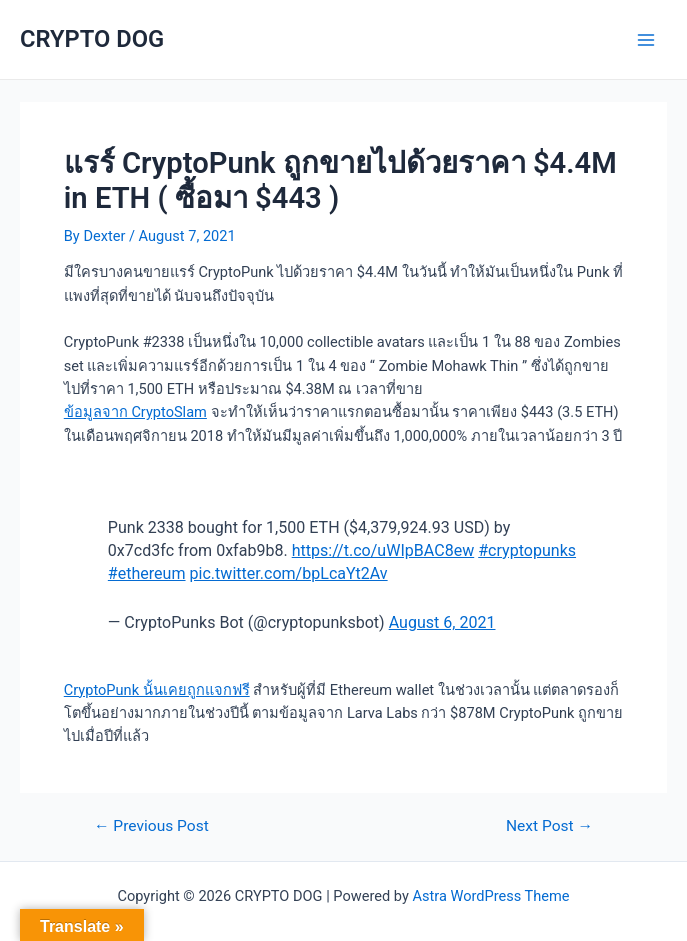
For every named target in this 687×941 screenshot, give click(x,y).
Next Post (549, 827)
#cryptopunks (527, 550)
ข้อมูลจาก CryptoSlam (135, 412)
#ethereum (147, 573)
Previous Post (151, 827)
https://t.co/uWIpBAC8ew (383, 550)
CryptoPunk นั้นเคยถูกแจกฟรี (157, 690)
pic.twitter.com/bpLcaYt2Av (289, 573)
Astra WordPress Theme (490, 896)
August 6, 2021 (442, 622)
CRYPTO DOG (92, 39)
